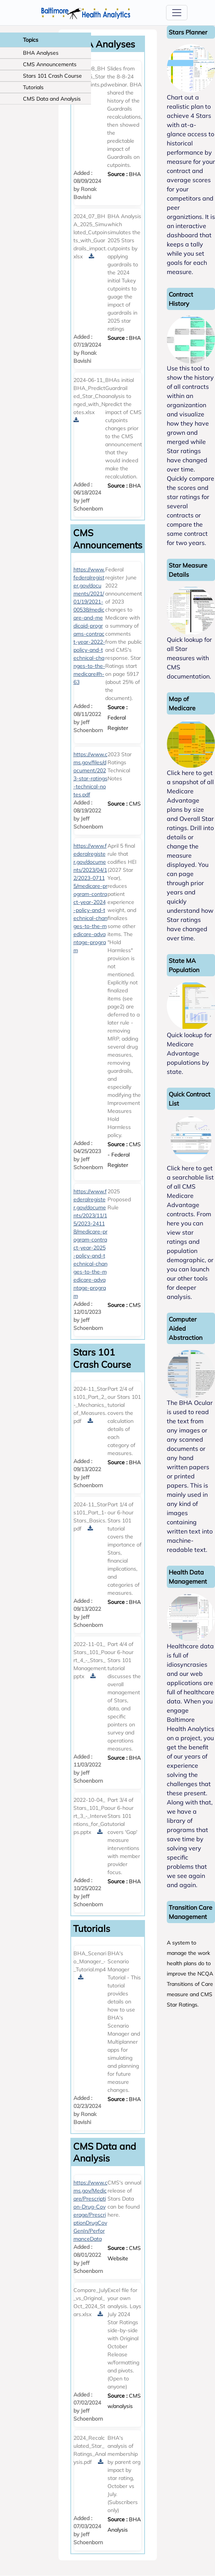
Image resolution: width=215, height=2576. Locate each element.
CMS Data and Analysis (52, 98)
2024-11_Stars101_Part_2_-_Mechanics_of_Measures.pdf (90, 1404)
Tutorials (33, 87)
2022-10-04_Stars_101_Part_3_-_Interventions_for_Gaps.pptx (90, 1815)
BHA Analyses (41, 52)
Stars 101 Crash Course (52, 75)
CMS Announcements (50, 64)
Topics (30, 39)
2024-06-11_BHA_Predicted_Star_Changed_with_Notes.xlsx (89, 396)
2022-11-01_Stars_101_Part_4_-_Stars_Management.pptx (90, 1660)
